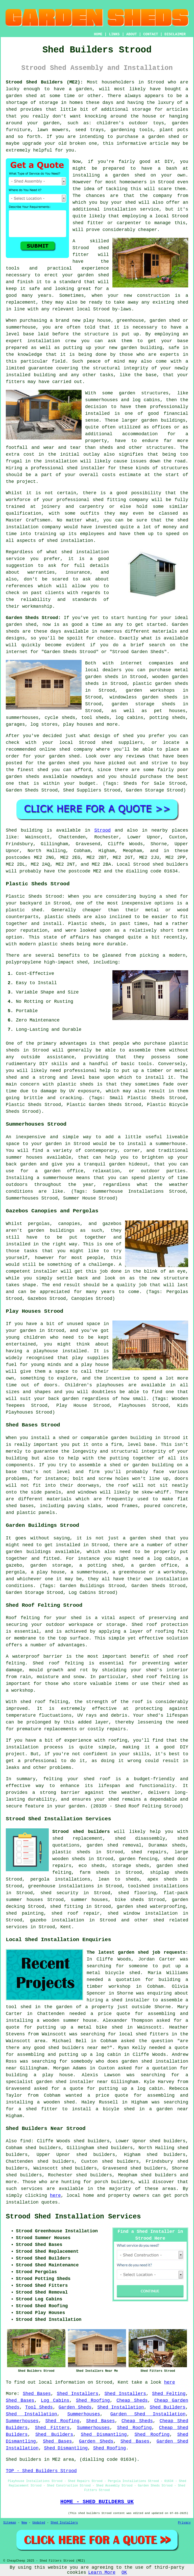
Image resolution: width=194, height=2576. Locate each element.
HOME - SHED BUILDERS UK (97, 2502)
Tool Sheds (39, 2407)
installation (43, 340)
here (55, 2195)
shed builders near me (77, 2047)
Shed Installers (78, 2393)
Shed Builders (168, 2407)
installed (74, 1351)
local (162, 216)
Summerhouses (83, 2414)
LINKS (114, 34)
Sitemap (9, 2523)
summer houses (24, 1157)
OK (124, 2572)
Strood (102, 830)
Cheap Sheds (132, 2400)
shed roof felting (44, 1701)
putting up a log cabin (131, 2088)
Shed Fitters (52, 2427)
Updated (38, 2523)
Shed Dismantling (104, 2434)
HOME (98, 34)
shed (103, 247)
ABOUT (131, 34)
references (19, 586)
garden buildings (163, 420)
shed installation (70, 540)
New (24, 2523)
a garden (80, 89)
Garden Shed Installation (147, 2414)
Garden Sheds (75, 2407)
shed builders (170, 864)
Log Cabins (55, 2400)
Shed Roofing (93, 2400)
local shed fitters (143, 2034)
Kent (65, 1926)
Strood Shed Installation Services (73, 2216)
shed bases (20, 1505)
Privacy (184, 2523)
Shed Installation (120, 2407)
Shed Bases (37, 2393)
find (25, 2141)
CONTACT (150, 34)
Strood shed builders (81, 1831)
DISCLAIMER (175, 34)
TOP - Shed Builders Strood (41, 2470)
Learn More (101, 2572)
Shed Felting (168, 2393)
